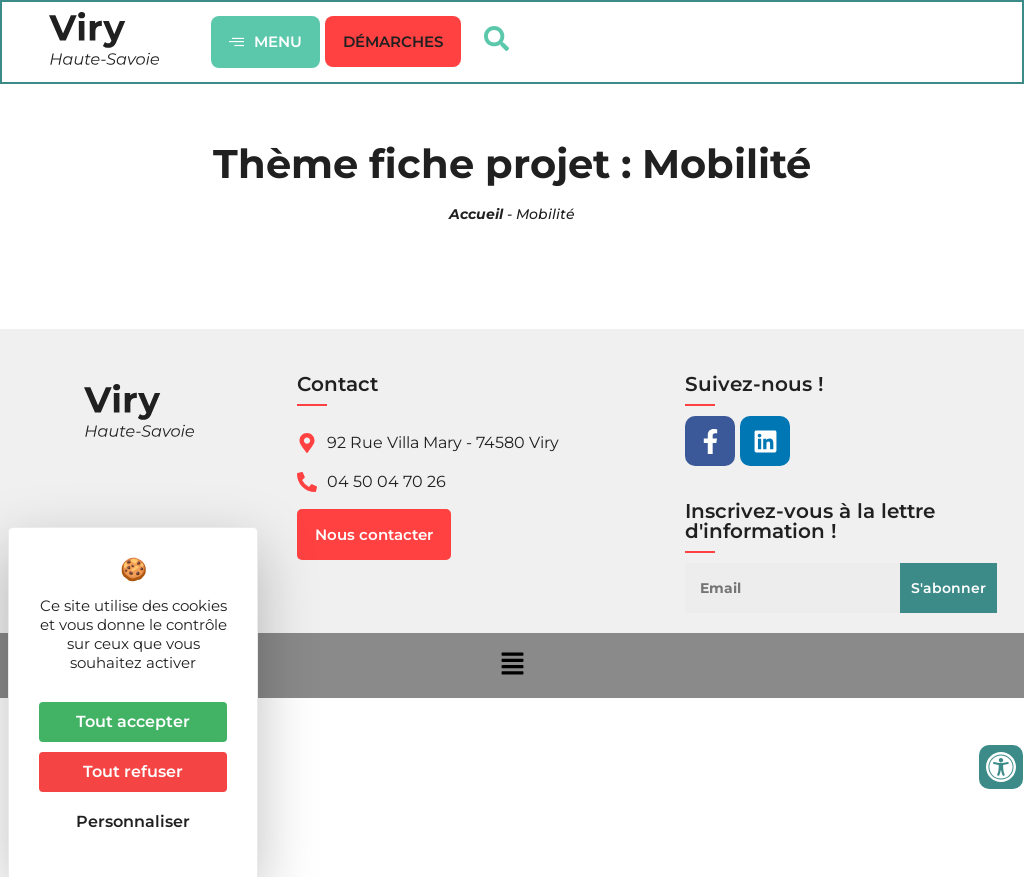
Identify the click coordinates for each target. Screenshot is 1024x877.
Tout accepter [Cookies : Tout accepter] (133, 721)
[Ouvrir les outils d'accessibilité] (1001, 767)
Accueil (476, 216)
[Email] (797, 590)
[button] (394, 42)
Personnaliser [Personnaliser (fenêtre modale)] (133, 821)
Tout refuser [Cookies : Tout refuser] (133, 771)
